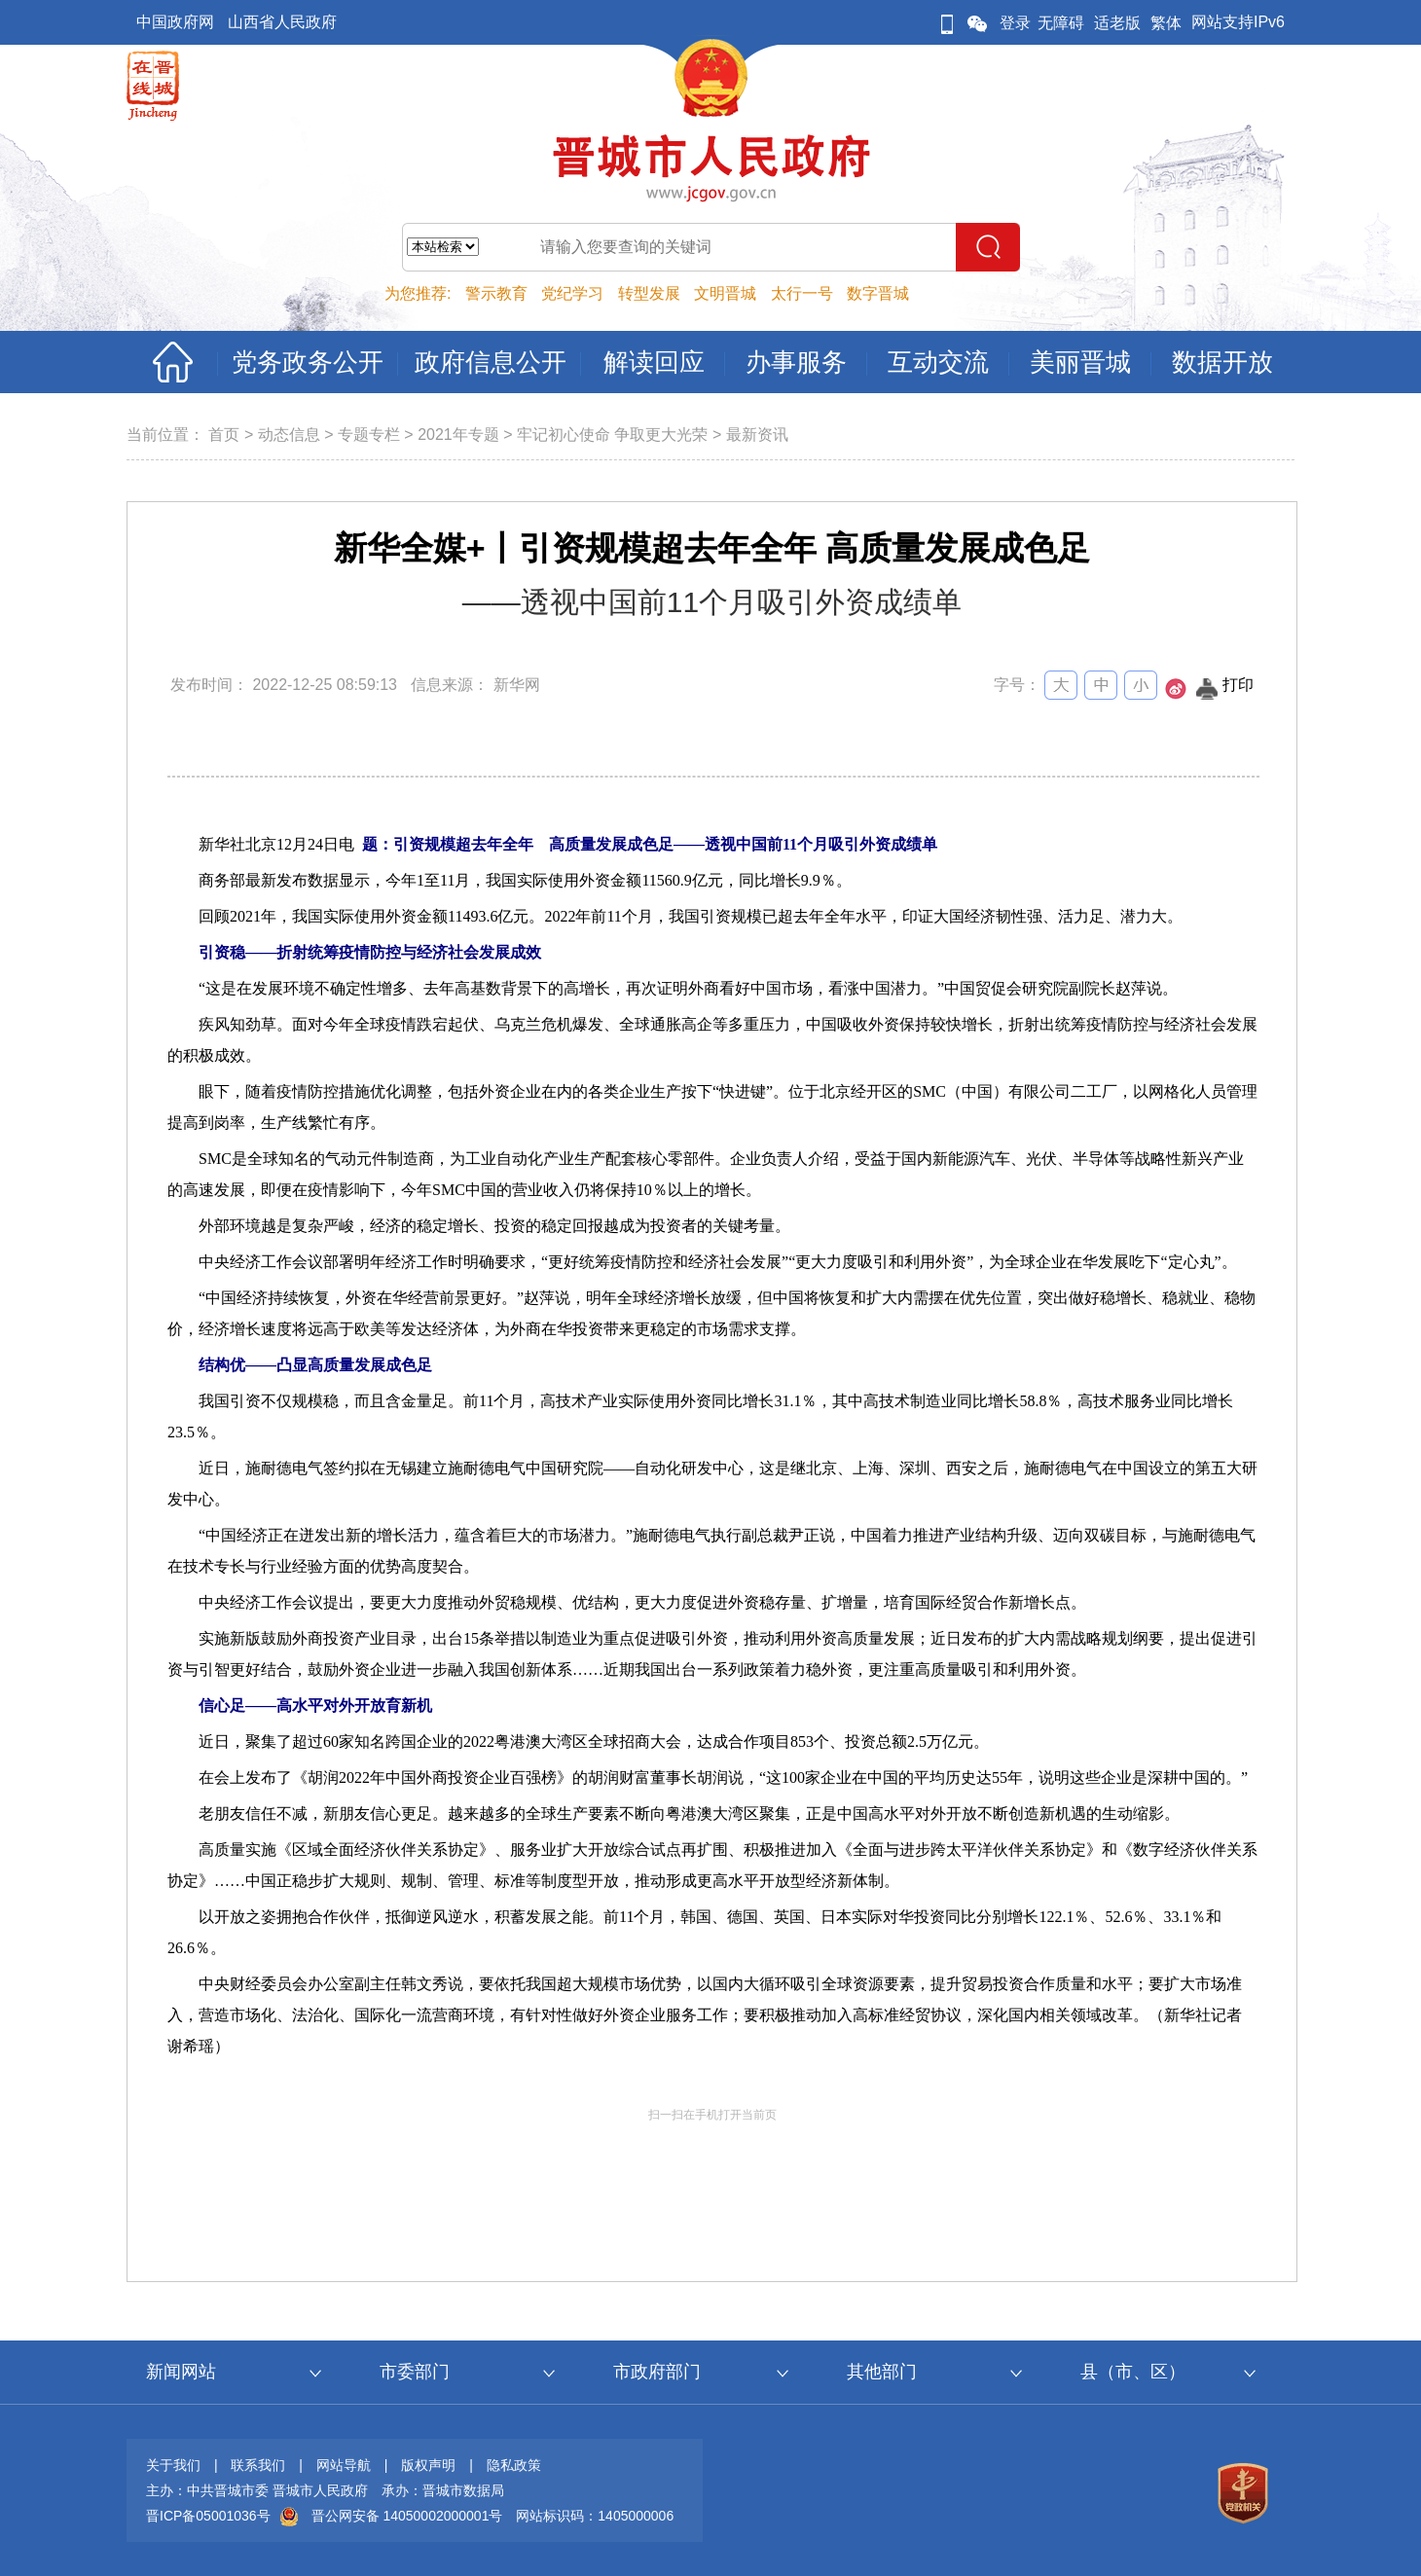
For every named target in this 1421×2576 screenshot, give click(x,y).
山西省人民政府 (282, 22)
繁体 (1166, 23)
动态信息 (289, 434)
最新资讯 (757, 434)
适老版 (1117, 23)
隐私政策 (514, 2465)
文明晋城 (725, 293)
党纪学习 (572, 293)
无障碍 (1061, 23)
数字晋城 (878, 293)
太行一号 (802, 293)
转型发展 (649, 293)
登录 (1015, 23)
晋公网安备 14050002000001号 (407, 2515)
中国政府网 (175, 22)
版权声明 (428, 2465)
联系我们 (258, 2465)
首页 (223, 434)
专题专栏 (369, 434)
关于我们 (173, 2465)
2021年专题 (458, 434)
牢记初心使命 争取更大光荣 (612, 434)
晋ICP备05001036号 (208, 2515)
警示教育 (496, 293)
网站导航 (343, 2465)
